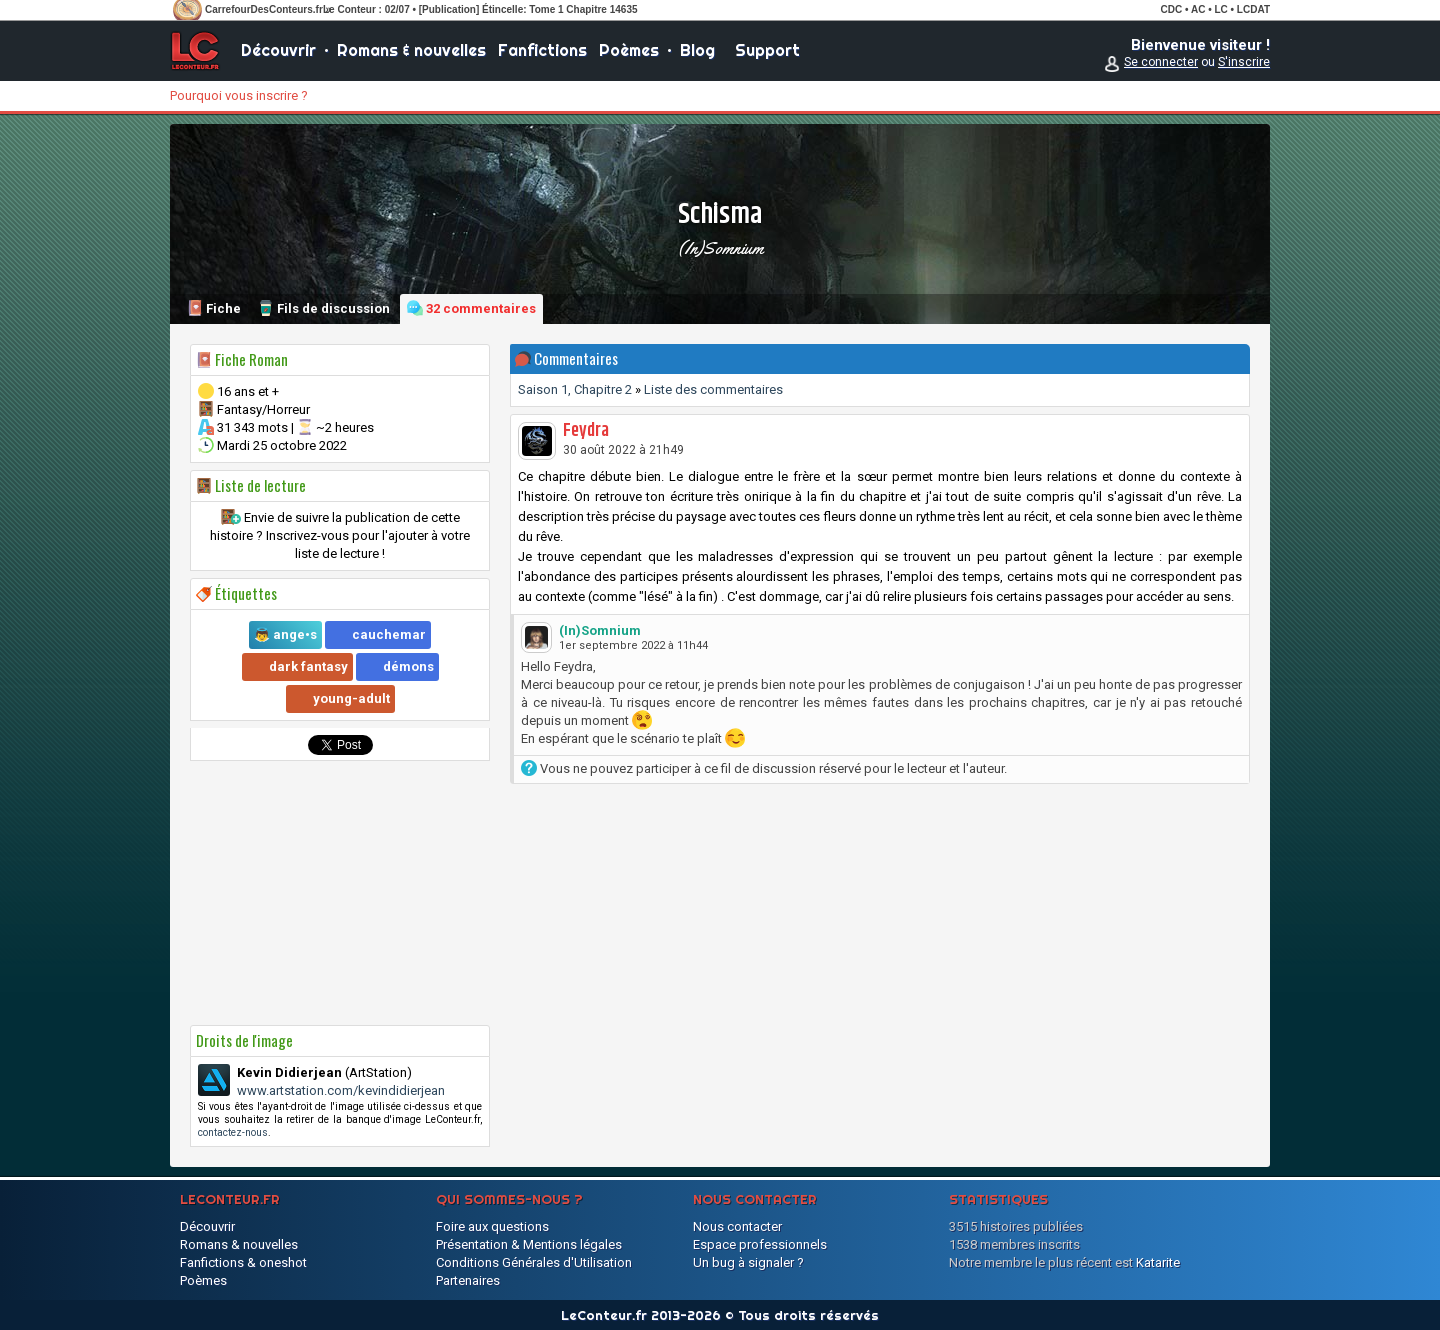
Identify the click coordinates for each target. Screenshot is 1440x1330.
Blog (697, 50)
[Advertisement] (340, 893)
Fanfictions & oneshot (243, 1262)
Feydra (586, 431)
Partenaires (468, 1280)
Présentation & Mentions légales (529, 1244)
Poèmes (629, 50)
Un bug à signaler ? (748, 1262)
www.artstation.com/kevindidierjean (341, 1090)
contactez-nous (233, 1132)
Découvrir (278, 50)
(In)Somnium (720, 248)
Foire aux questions (492, 1226)
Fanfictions (542, 50)
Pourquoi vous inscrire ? (239, 95)
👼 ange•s (285, 634)
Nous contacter (737, 1226)
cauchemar (389, 634)
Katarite (1158, 1262)
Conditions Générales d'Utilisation (534, 1262)
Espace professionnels (760, 1244)
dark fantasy (308, 666)
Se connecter (1161, 62)
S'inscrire (1244, 62)
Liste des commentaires (713, 389)
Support (767, 50)
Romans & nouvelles (411, 50)
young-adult (351, 698)
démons (408, 666)
